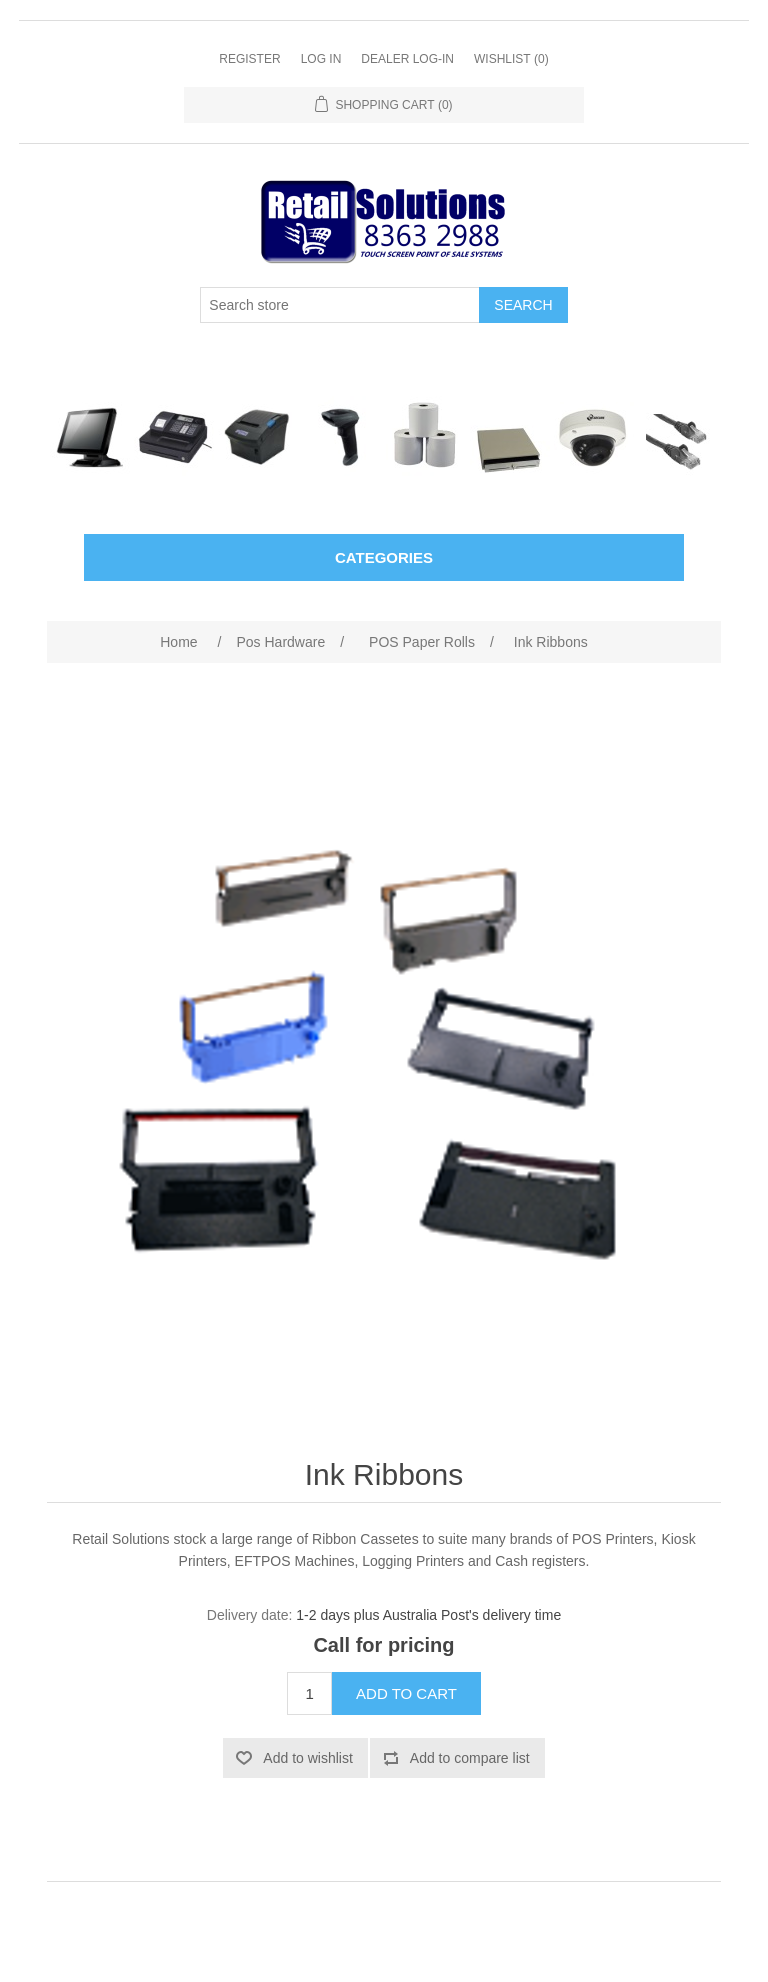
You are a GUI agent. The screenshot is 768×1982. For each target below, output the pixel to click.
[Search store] (340, 305)
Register (249, 59)
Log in (321, 59)
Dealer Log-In (407, 59)
